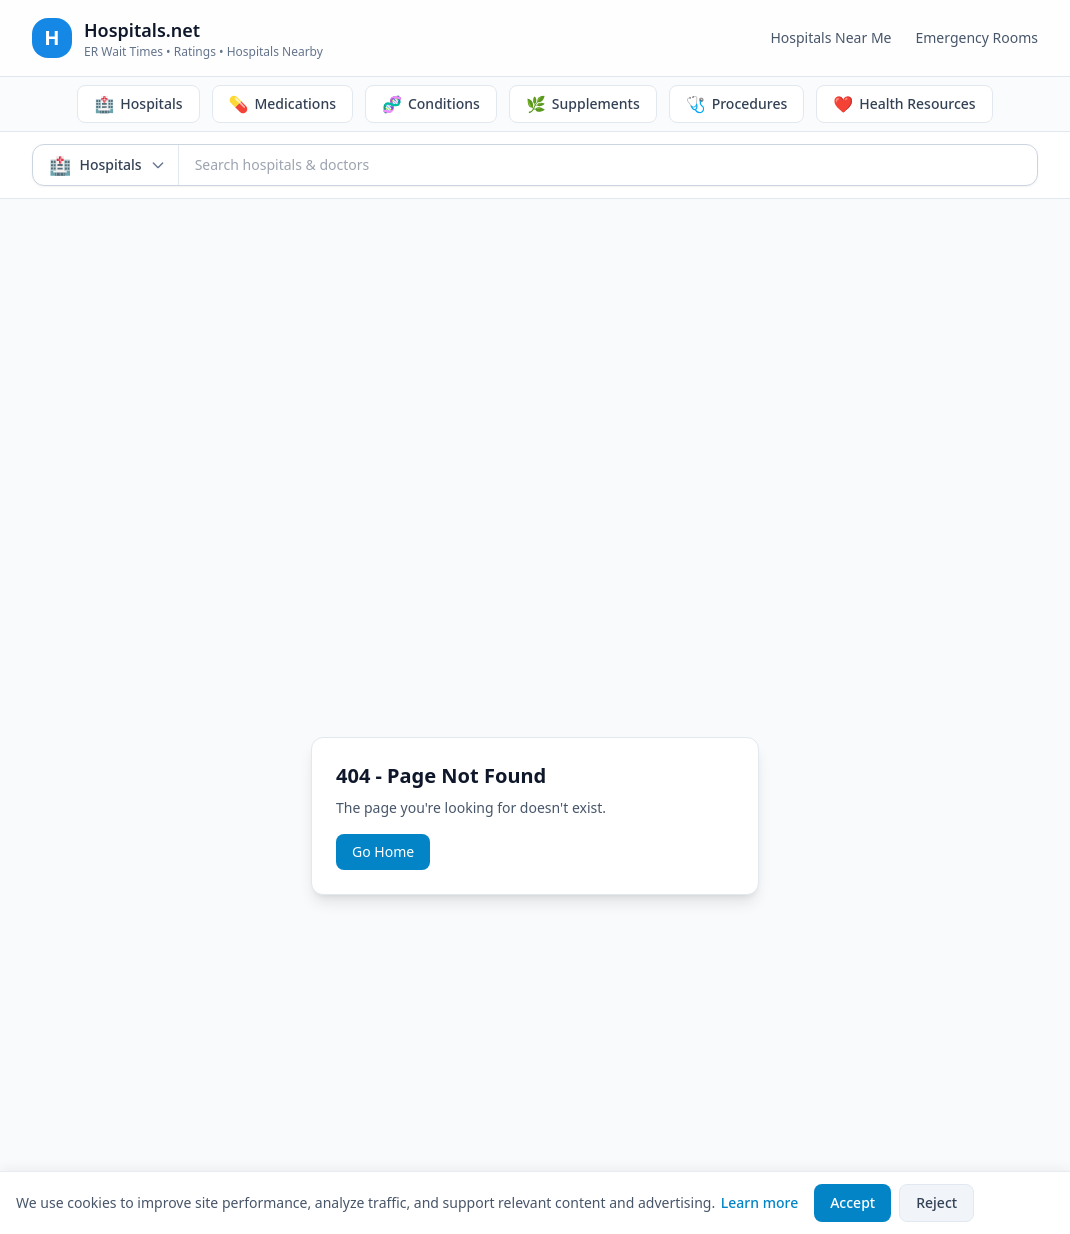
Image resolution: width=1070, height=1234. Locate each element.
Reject (936, 1202)
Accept (852, 1202)
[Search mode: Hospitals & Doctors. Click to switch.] (106, 165)
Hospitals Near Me (830, 37)
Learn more (759, 1202)
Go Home (383, 851)
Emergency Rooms (976, 37)
